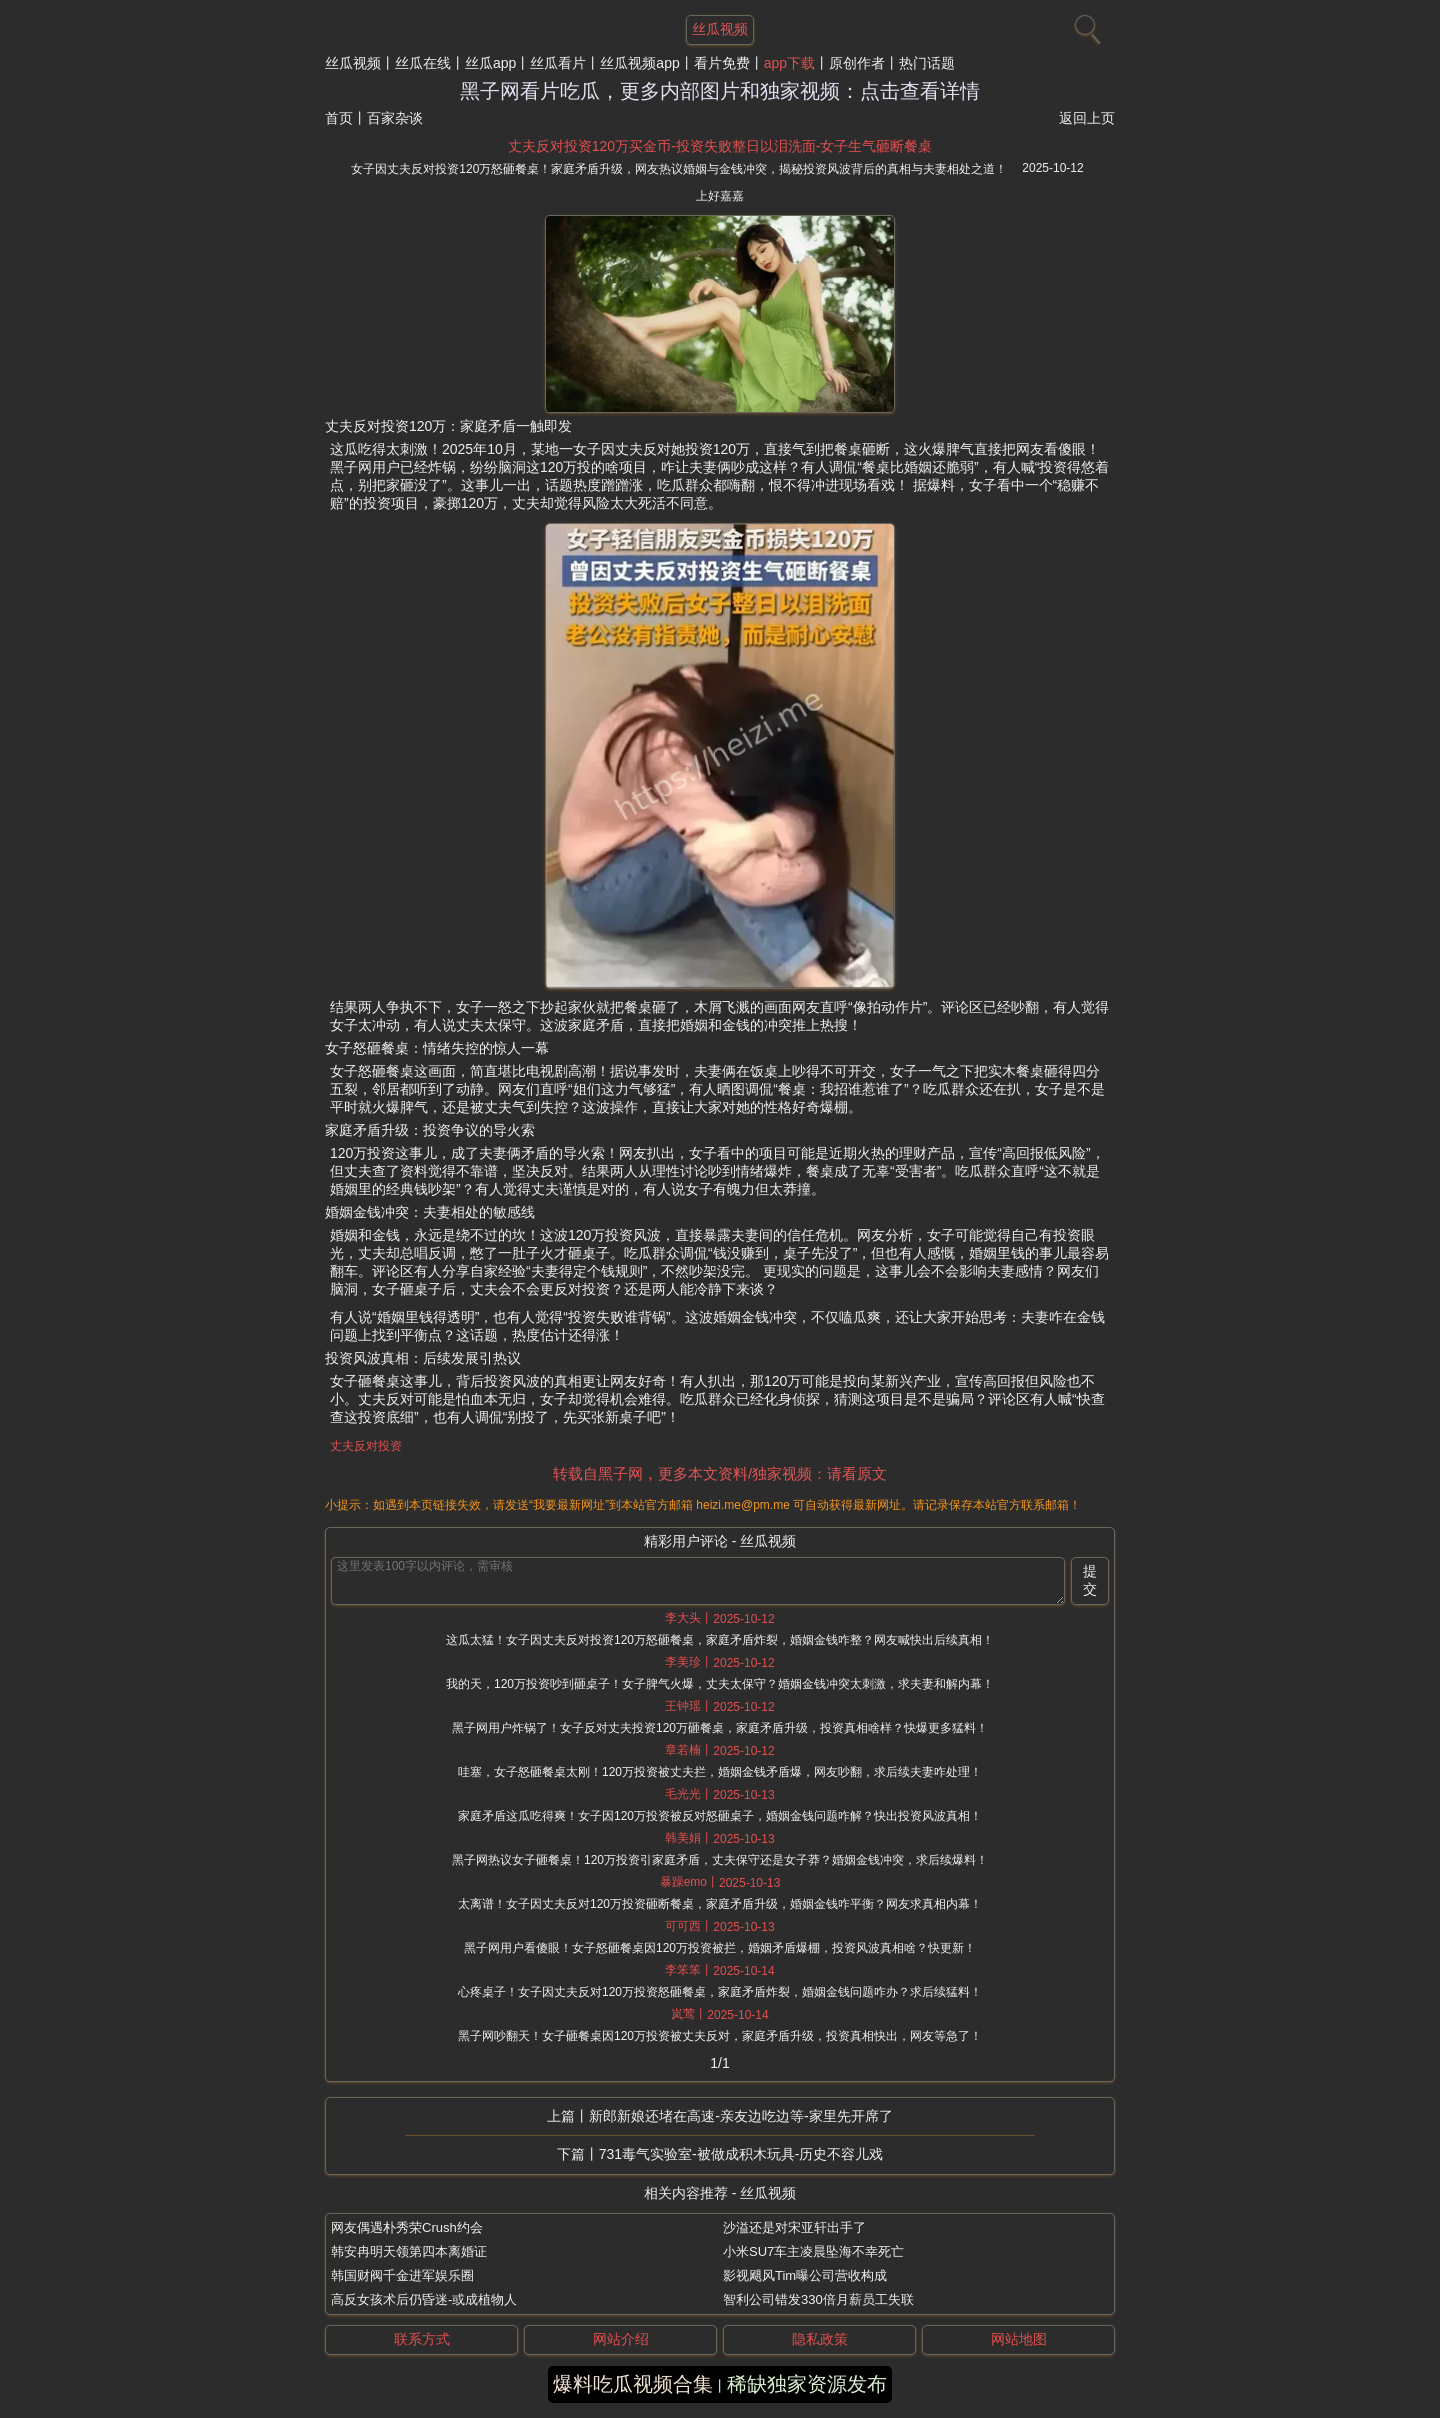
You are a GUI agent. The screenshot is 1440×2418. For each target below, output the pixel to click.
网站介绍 (621, 2339)
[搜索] (1085, 25)
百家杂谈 (395, 118)
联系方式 (422, 2339)
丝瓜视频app (639, 63)
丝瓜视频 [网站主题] (720, 29)
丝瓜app (490, 63)
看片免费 (722, 63)
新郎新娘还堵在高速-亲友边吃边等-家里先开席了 (740, 2116)
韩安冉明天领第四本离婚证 (409, 2251)
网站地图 (1019, 2339)
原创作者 (857, 63)
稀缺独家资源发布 (807, 2384)
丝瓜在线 (423, 63)
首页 (339, 118)
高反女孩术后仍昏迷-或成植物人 (424, 2299)
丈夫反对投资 (366, 1446)
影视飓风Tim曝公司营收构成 (805, 2275)
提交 (1090, 1580)
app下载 (789, 63)
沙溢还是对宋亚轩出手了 (794, 2227)
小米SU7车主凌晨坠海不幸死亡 (813, 2251)
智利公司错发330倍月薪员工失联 (818, 2299)
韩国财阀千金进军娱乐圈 (402, 2275)
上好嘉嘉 (720, 196)
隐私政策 (820, 2339)
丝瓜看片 (558, 63)
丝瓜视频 (353, 63)
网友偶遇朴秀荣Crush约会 (407, 2227)
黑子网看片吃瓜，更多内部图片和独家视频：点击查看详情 (720, 91)
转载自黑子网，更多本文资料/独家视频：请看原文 (720, 1473)
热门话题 (927, 63)
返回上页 (1087, 118)
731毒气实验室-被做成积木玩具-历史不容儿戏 (741, 2154)
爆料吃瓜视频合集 (633, 2384)
